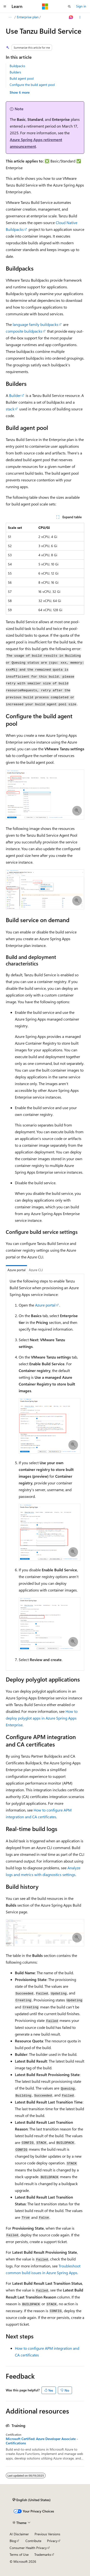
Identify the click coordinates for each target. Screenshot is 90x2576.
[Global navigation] (5, 6)
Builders (15, 72)
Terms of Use (19, 2554)
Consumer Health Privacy (28, 2547)
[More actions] (80, 17)
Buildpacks (17, 66)
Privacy (52, 2540)
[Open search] (69, 6)
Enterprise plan (28, 17)
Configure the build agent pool (32, 84)
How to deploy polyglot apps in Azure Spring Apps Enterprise (42, 1718)
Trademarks (42, 2554)
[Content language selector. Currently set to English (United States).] (32, 2500)
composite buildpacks (24, 331)
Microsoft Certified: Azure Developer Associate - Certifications (42, 2441)
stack (10, 408)
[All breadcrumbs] (10, 17)
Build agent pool (22, 78)
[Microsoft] (45, 6)
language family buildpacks (35, 324)
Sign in (81, 6)
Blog (13, 2540)
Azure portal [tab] (16, 1270)
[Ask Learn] (71, 17)
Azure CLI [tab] (36, 1270)
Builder (15, 395)
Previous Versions (47, 2534)
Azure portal (45, 1304)
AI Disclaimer (19, 2534)
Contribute (33, 2540)
